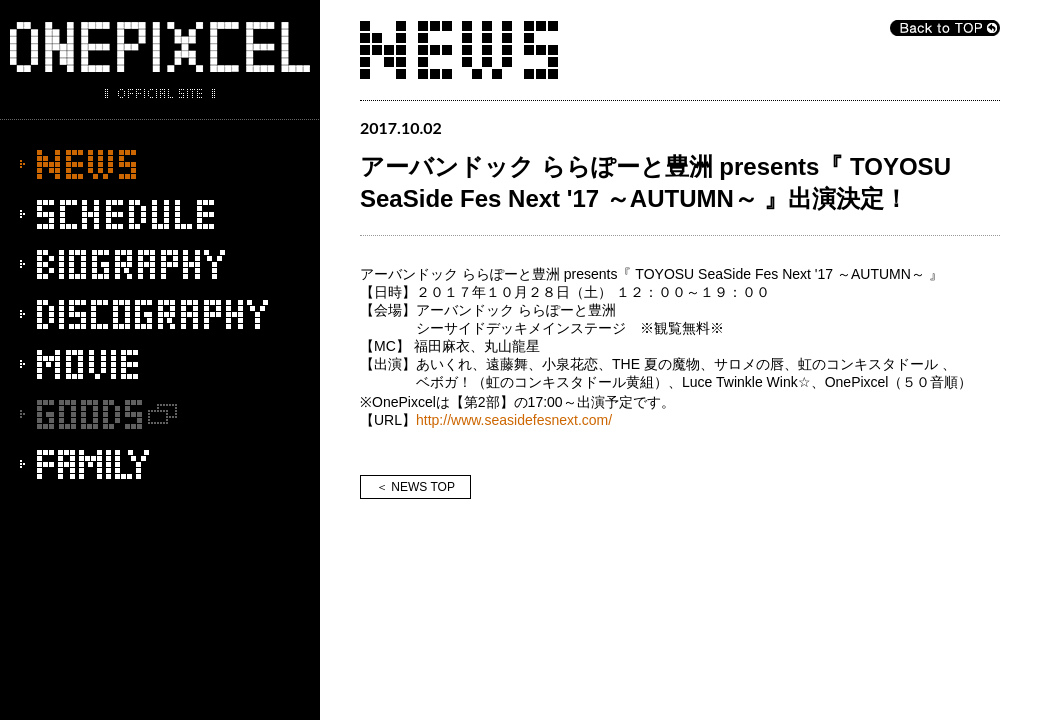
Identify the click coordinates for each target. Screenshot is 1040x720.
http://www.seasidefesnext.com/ (514, 420)
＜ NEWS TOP (415, 487)
